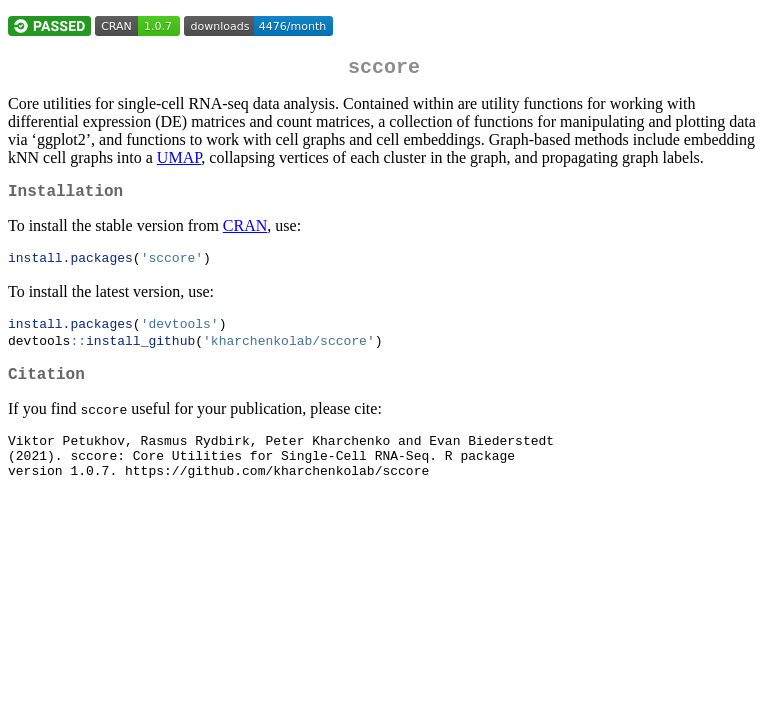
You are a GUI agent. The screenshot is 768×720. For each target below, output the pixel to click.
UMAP (179, 161)
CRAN (245, 233)
